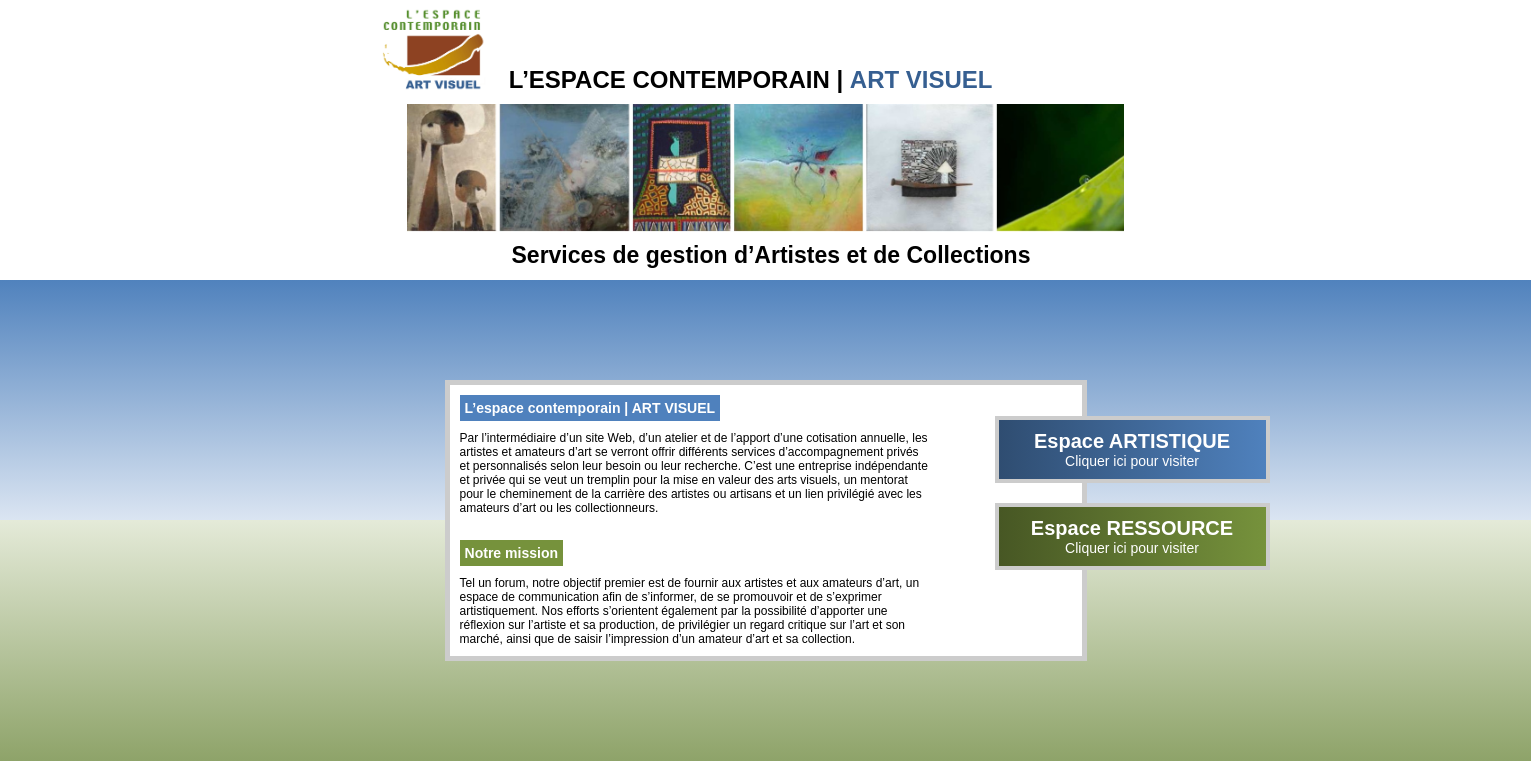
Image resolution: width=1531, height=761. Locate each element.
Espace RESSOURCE (1132, 536)
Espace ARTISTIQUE (1132, 449)
